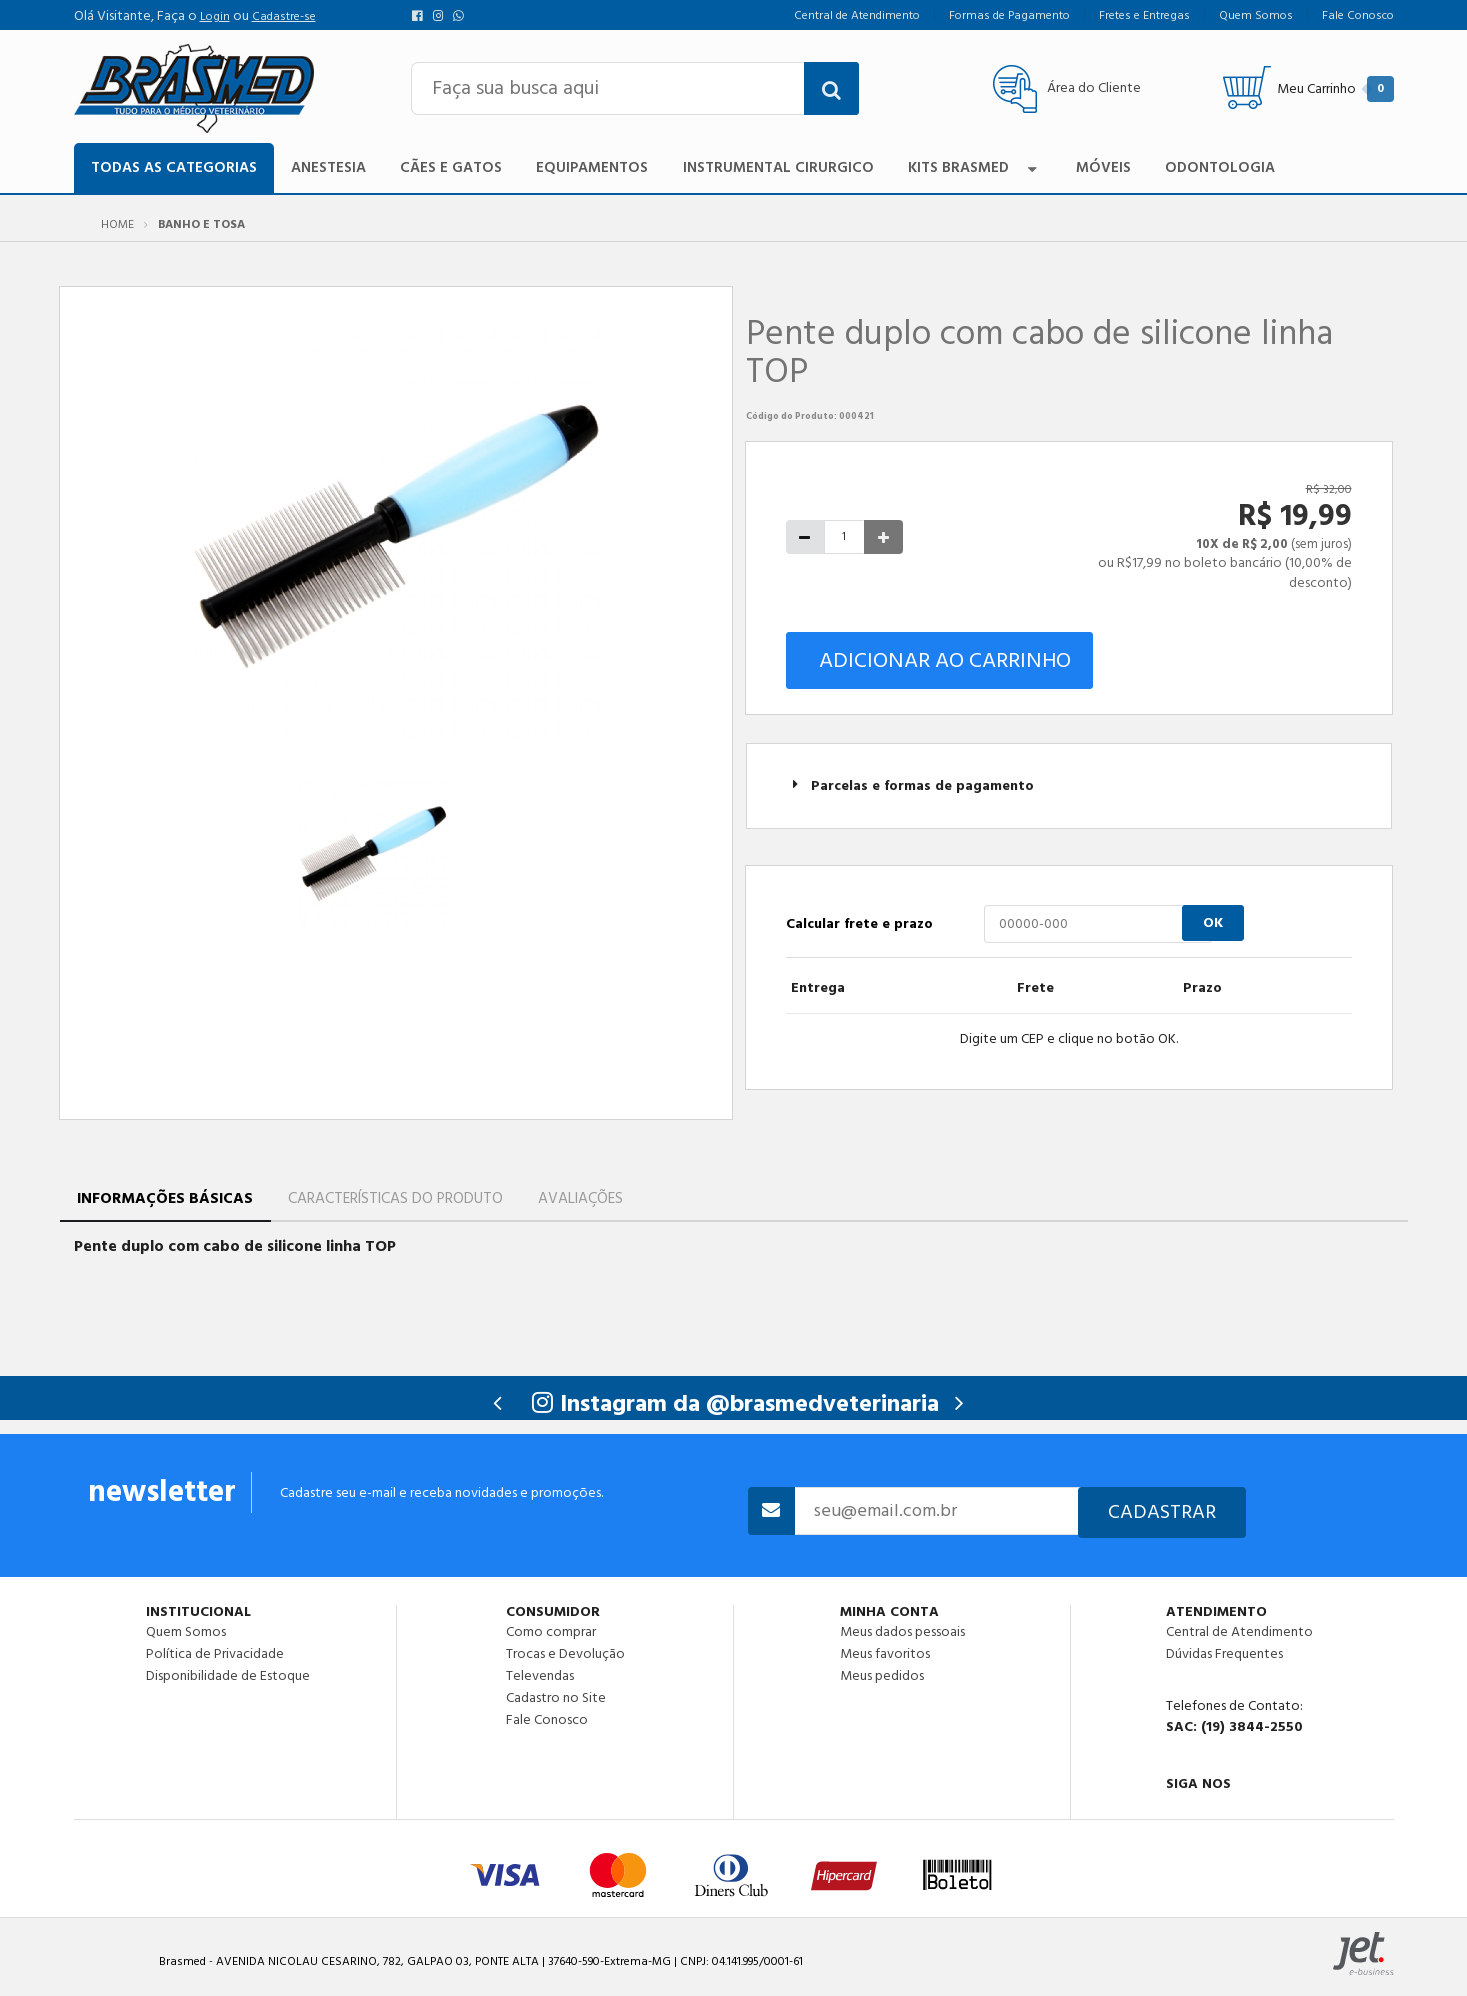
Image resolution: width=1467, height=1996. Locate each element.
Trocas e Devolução (565, 1654)
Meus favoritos (885, 1654)
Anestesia (328, 167)
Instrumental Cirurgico (778, 167)
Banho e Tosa (201, 225)
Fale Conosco (547, 1719)
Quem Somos (186, 1632)
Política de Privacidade (215, 1654)
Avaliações (580, 1198)
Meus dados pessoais (902, 1632)
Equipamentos (592, 167)
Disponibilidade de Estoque (228, 1675)
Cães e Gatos (451, 167)
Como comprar (551, 1632)
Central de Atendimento (1239, 1632)
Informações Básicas (165, 1198)
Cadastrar (1162, 1512)
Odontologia (1220, 167)
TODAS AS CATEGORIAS (174, 167)
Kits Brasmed (975, 167)
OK (1213, 923)
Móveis (1103, 167)
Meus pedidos (882, 1675)
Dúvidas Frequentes (1224, 1654)
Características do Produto (395, 1198)
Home (117, 225)
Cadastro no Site (556, 1698)
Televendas (540, 1676)
